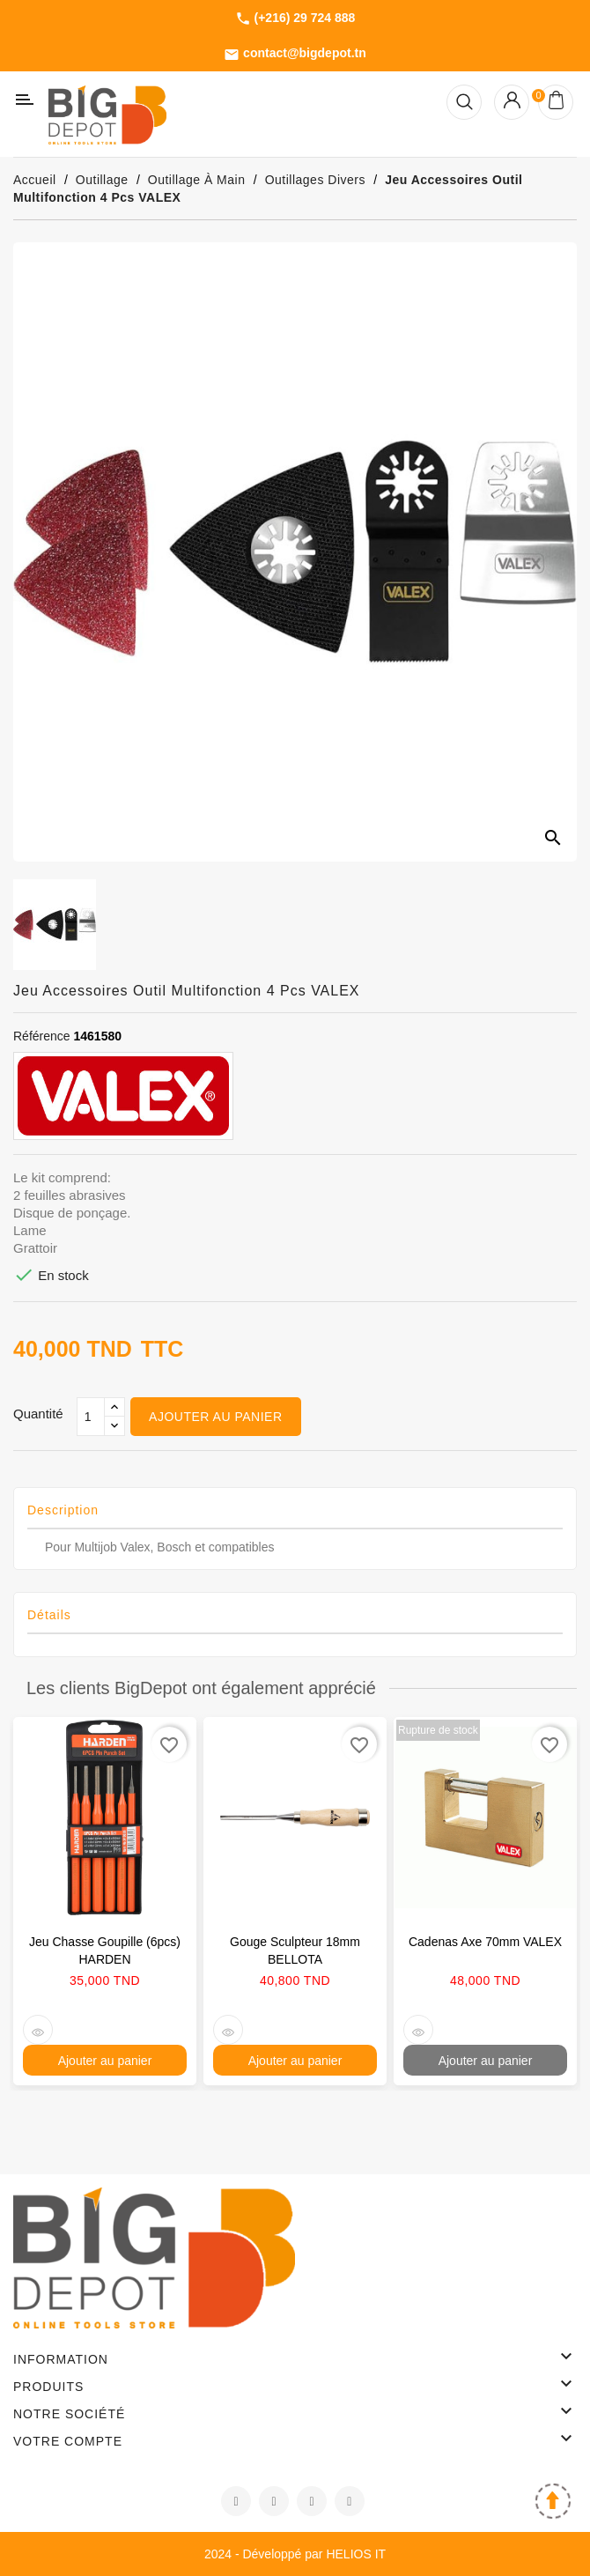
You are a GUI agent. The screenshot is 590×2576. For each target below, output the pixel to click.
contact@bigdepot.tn (295, 54)
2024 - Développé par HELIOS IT (295, 2554)
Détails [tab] (49, 1615)
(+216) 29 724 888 (295, 18)
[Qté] (91, 1416)
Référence (41, 1036)
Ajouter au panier (215, 1417)
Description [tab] (63, 1510)
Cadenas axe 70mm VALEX (485, 1942)
